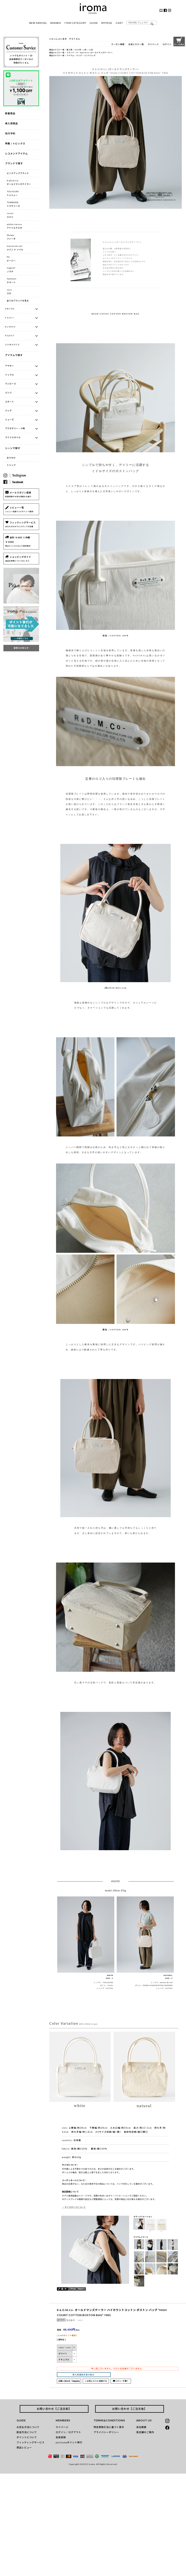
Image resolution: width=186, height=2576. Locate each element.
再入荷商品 (11, 123)
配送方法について (27, 2432)
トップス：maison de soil (161, 1982)
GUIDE (94, 22)
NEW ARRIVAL (38, 22)
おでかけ (11, 458)
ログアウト (74, 2432)
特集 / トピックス (15, 143)
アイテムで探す (14, 355)
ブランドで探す (14, 163)
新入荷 (70, 50)
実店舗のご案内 (145, 2432)
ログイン (167, 44)
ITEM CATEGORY (75, 22)
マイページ (153, 44)
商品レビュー (24, 2447)
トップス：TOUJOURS (103, 1982)
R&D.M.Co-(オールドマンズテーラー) (96, 53)
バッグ (79, 55)
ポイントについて (27, 2437)
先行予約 (10, 133)
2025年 (78, 50)
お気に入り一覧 (136, 44)
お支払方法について (28, 2427)
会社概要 (141, 2427)
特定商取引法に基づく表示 (109, 2427)
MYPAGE (106, 22)
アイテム (70, 55)
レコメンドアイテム (16, 153)
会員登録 (61, 2437)
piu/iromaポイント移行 (69, 2442)
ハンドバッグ (90, 55)
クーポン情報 (118, 44)
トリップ (11, 465)
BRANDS (55, 22)
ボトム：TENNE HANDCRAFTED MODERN (154, 1985)
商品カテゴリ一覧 (57, 50)
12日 (91, 50)
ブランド (70, 53)
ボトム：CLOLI (106, 1985)
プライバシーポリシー (106, 2432)
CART (119, 22)
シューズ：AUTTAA (104, 1988)
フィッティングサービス (31, 2442)
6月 (84, 50)
